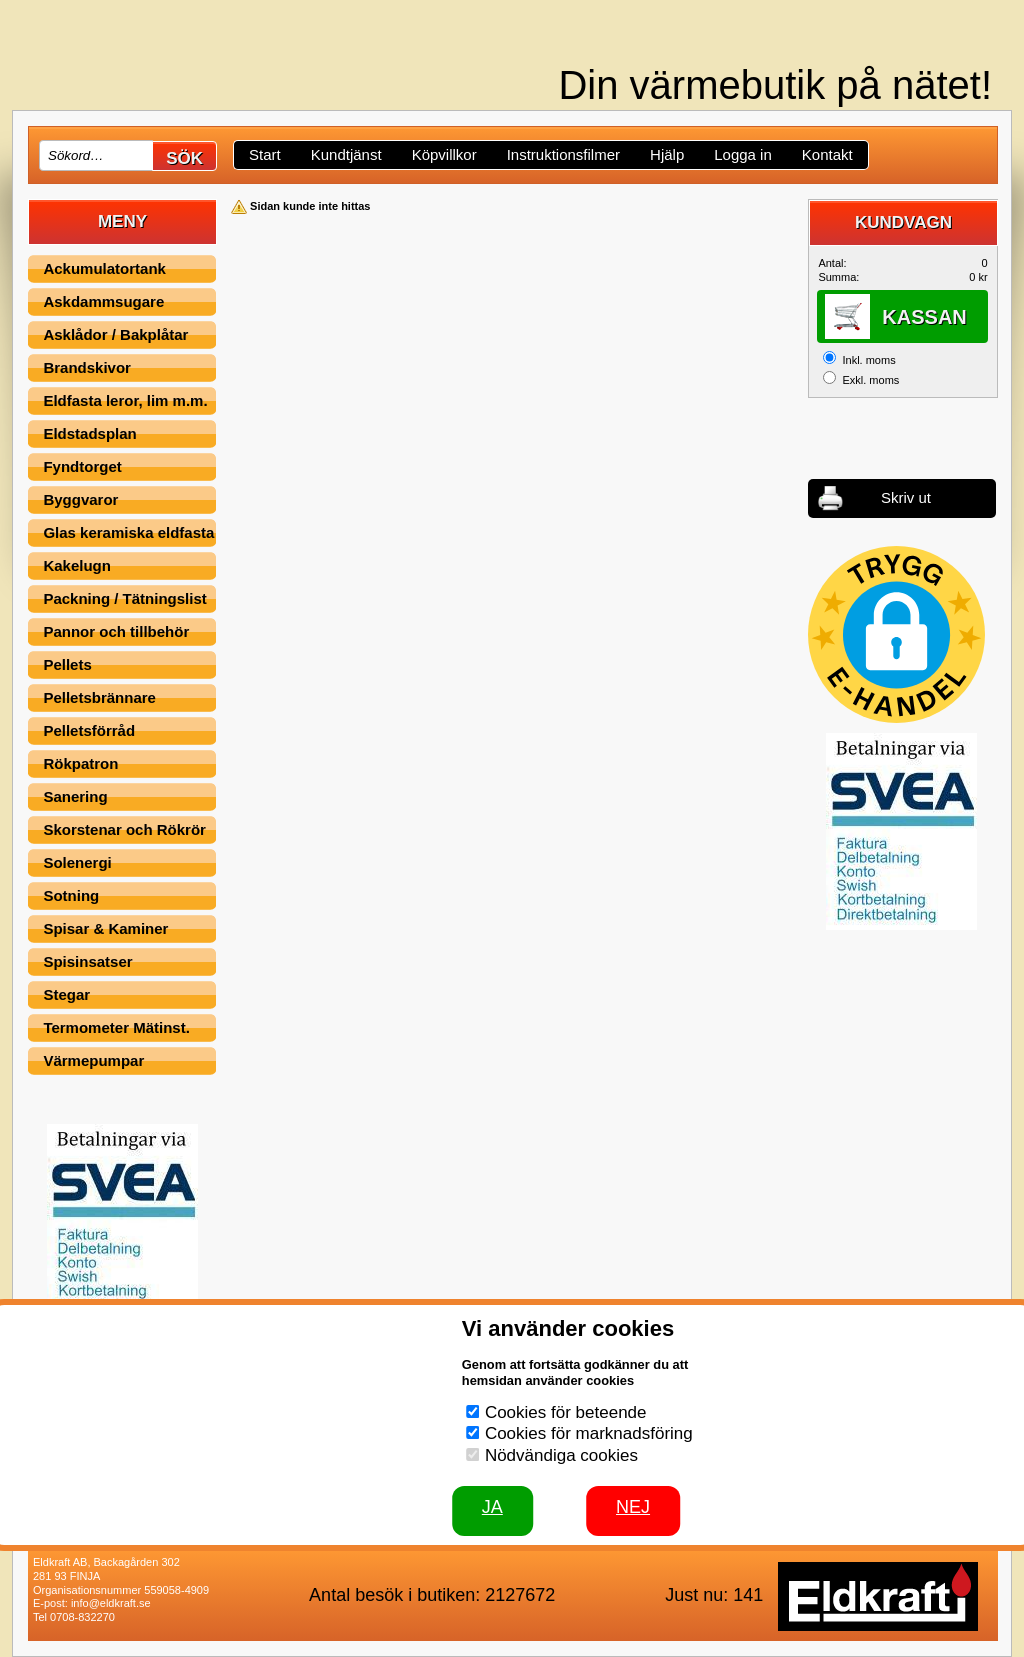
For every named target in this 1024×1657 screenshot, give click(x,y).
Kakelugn (77, 565)
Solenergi (77, 862)
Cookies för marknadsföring (589, 1433)
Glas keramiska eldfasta (128, 532)
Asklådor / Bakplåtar (115, 334)
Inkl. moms (868, 360)
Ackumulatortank (104, 268)
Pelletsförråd (89, 730)
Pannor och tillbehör (116, 631)
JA (492, 1507)
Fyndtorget (82, 466)
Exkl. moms (870, 380)
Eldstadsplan (89, 433)
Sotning (71, 895)
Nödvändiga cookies (561, 1455)
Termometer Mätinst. (116, 1027)
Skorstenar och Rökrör (124, 829)
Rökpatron (80, 763)
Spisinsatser (87, 961)
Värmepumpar (93, 1060)
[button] (896, 634)
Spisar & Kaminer (105, 928)
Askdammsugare (103, 301)
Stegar (66, 994)
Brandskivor (87, 367)
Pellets (67, 664)
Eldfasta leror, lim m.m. (125, 400)
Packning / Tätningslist (124, 598)
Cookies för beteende (566, 1412)
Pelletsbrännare (99, 697)
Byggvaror (80, 499)
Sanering (75, 796)
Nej (633, 1507)
